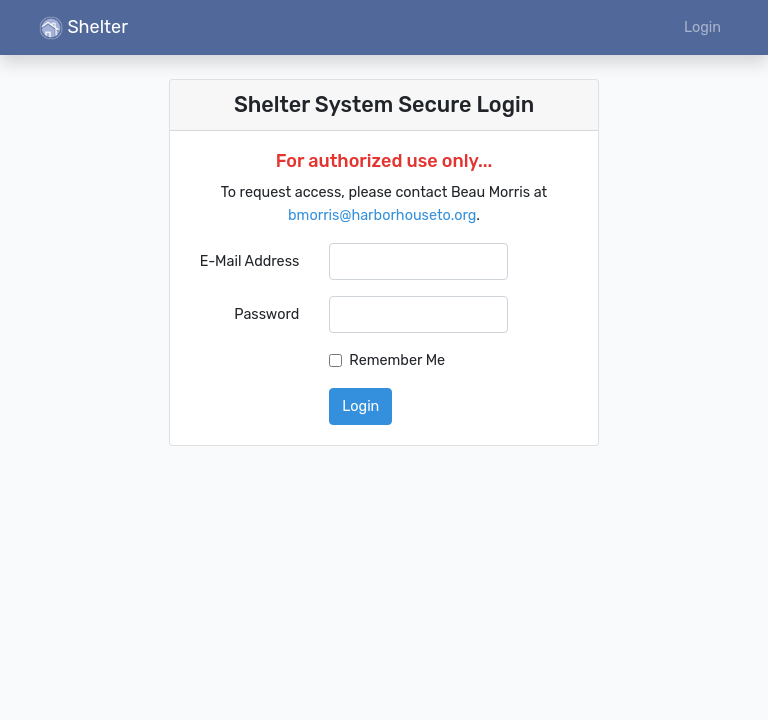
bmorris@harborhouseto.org (382, 215)
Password (266, 314)
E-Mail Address (250, 261)
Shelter (83, 28)
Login (702, 27)
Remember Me (397, 360)
